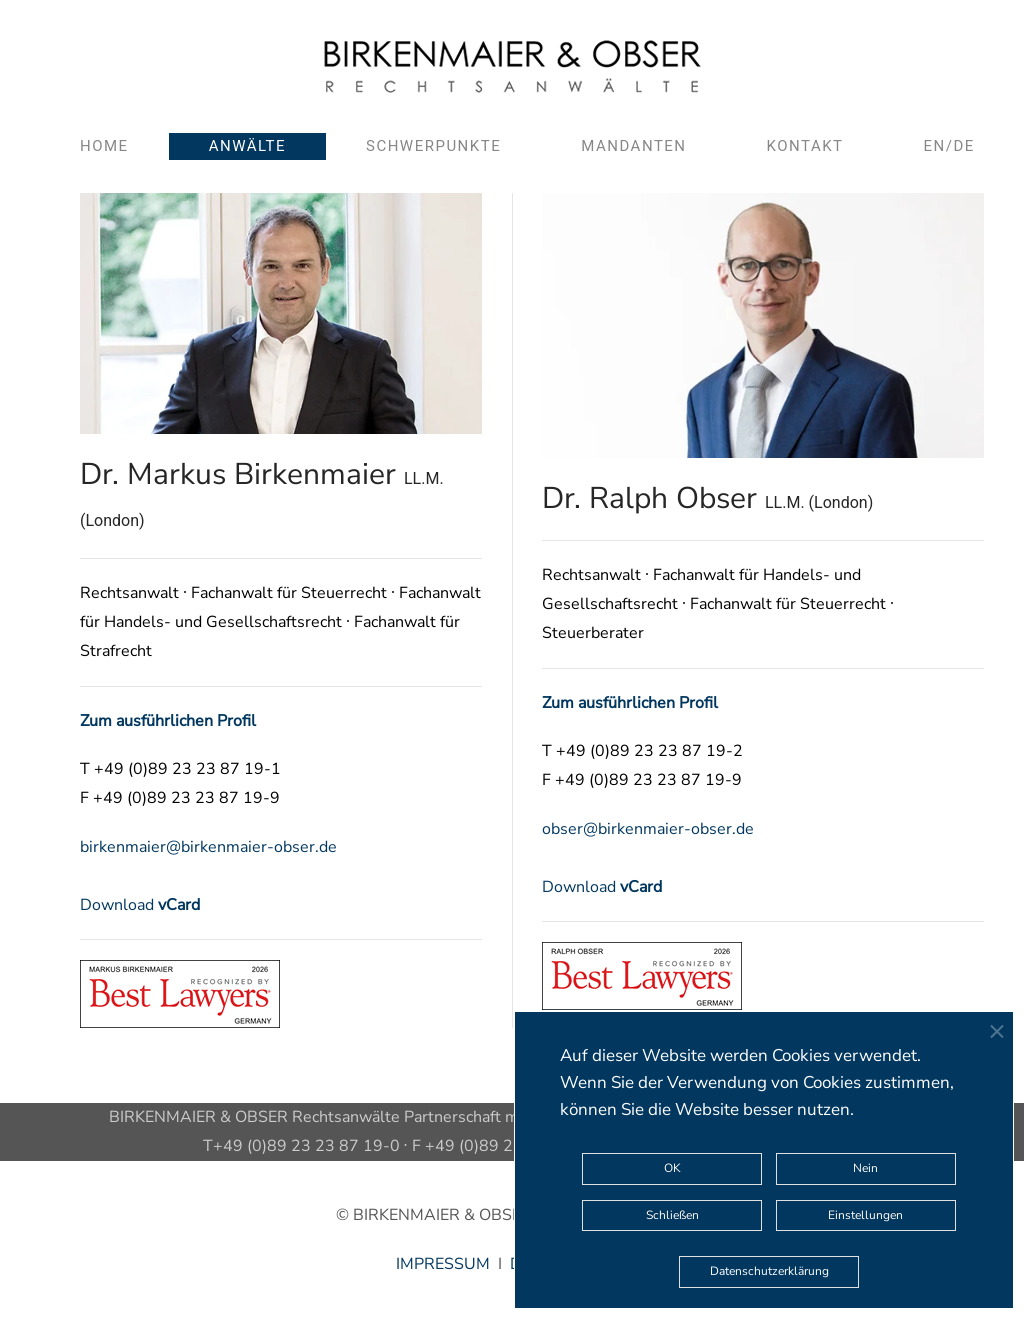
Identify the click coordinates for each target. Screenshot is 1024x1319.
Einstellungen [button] (865, 1215)
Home (104, 146)
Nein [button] (865, 1168)
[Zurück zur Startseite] (512, 66)
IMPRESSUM (443, 1264)
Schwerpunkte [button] (433, 146)
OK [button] (672, 1168)
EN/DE (949, 146)
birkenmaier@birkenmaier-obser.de (208, 847)
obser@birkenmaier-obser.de (648, 829)
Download (140, 905)
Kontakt (805, 146)
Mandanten (633, 146)
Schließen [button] (672, 1215)
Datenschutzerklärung (769, 1271)
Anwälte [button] (247, 146)
